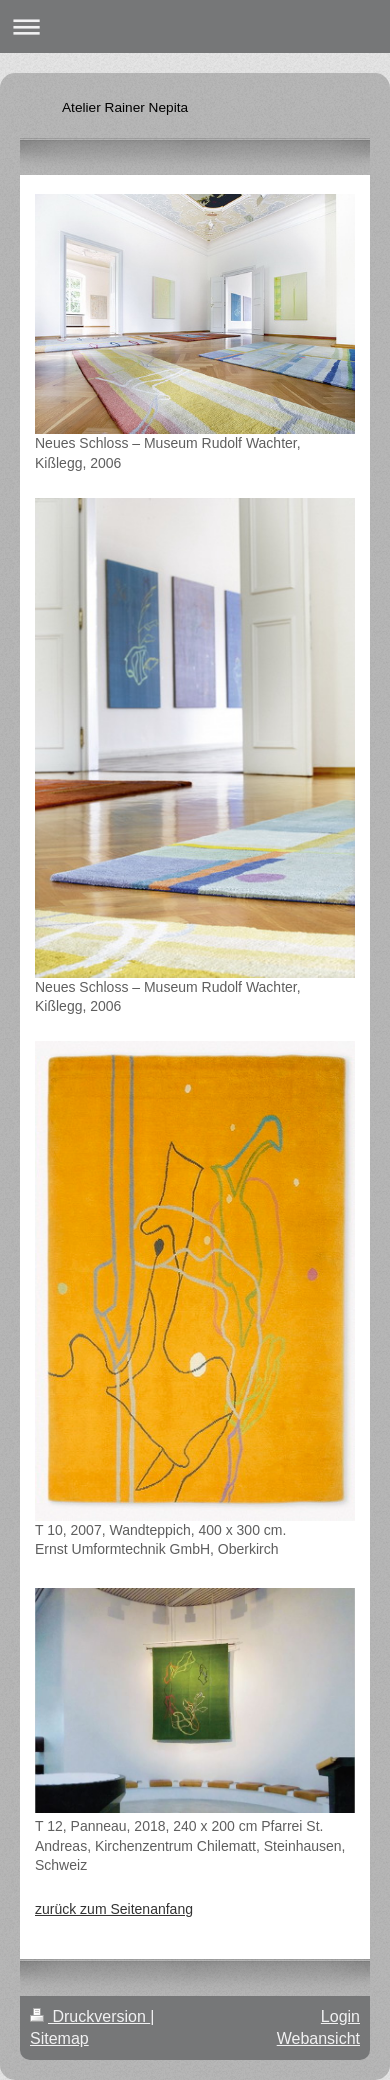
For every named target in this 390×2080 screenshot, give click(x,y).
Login (340, 2016)
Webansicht (318, 2038)
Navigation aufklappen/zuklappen (195, 26)
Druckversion (90, 2016)
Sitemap (59, 2038)
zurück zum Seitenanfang (114, 1909)
